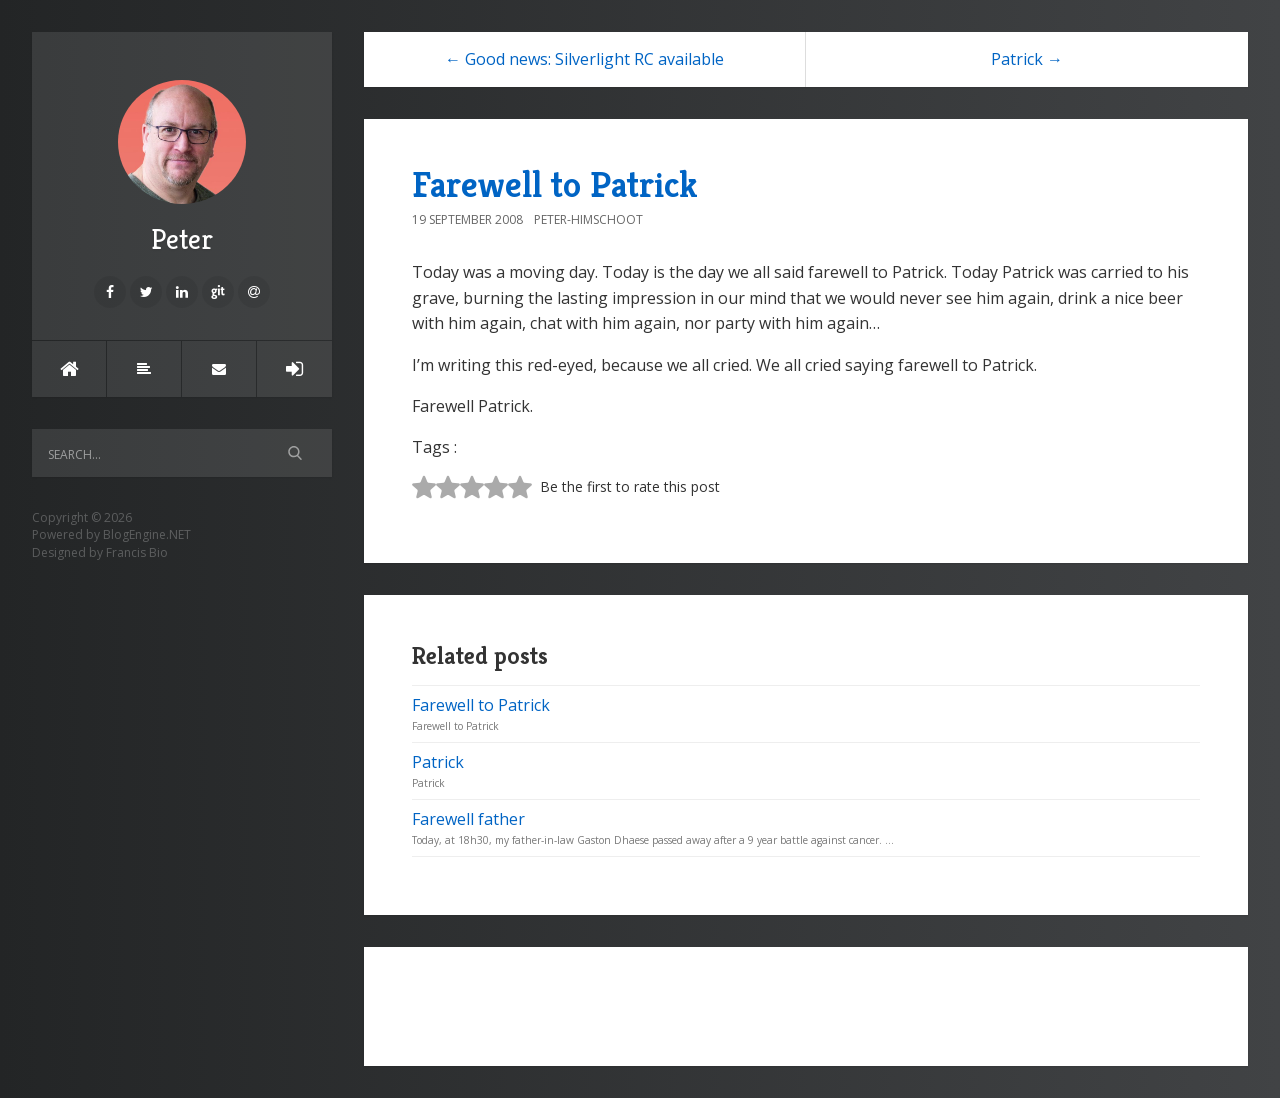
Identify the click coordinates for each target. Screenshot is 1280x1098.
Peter (182, 168)
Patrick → (1027, 59)
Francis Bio (137, 552)
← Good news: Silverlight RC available (584, 59)
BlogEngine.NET (147, 534)
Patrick (438, 762)
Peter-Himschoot (588, 219)
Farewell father (468, 819)
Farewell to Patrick (555, 184)
